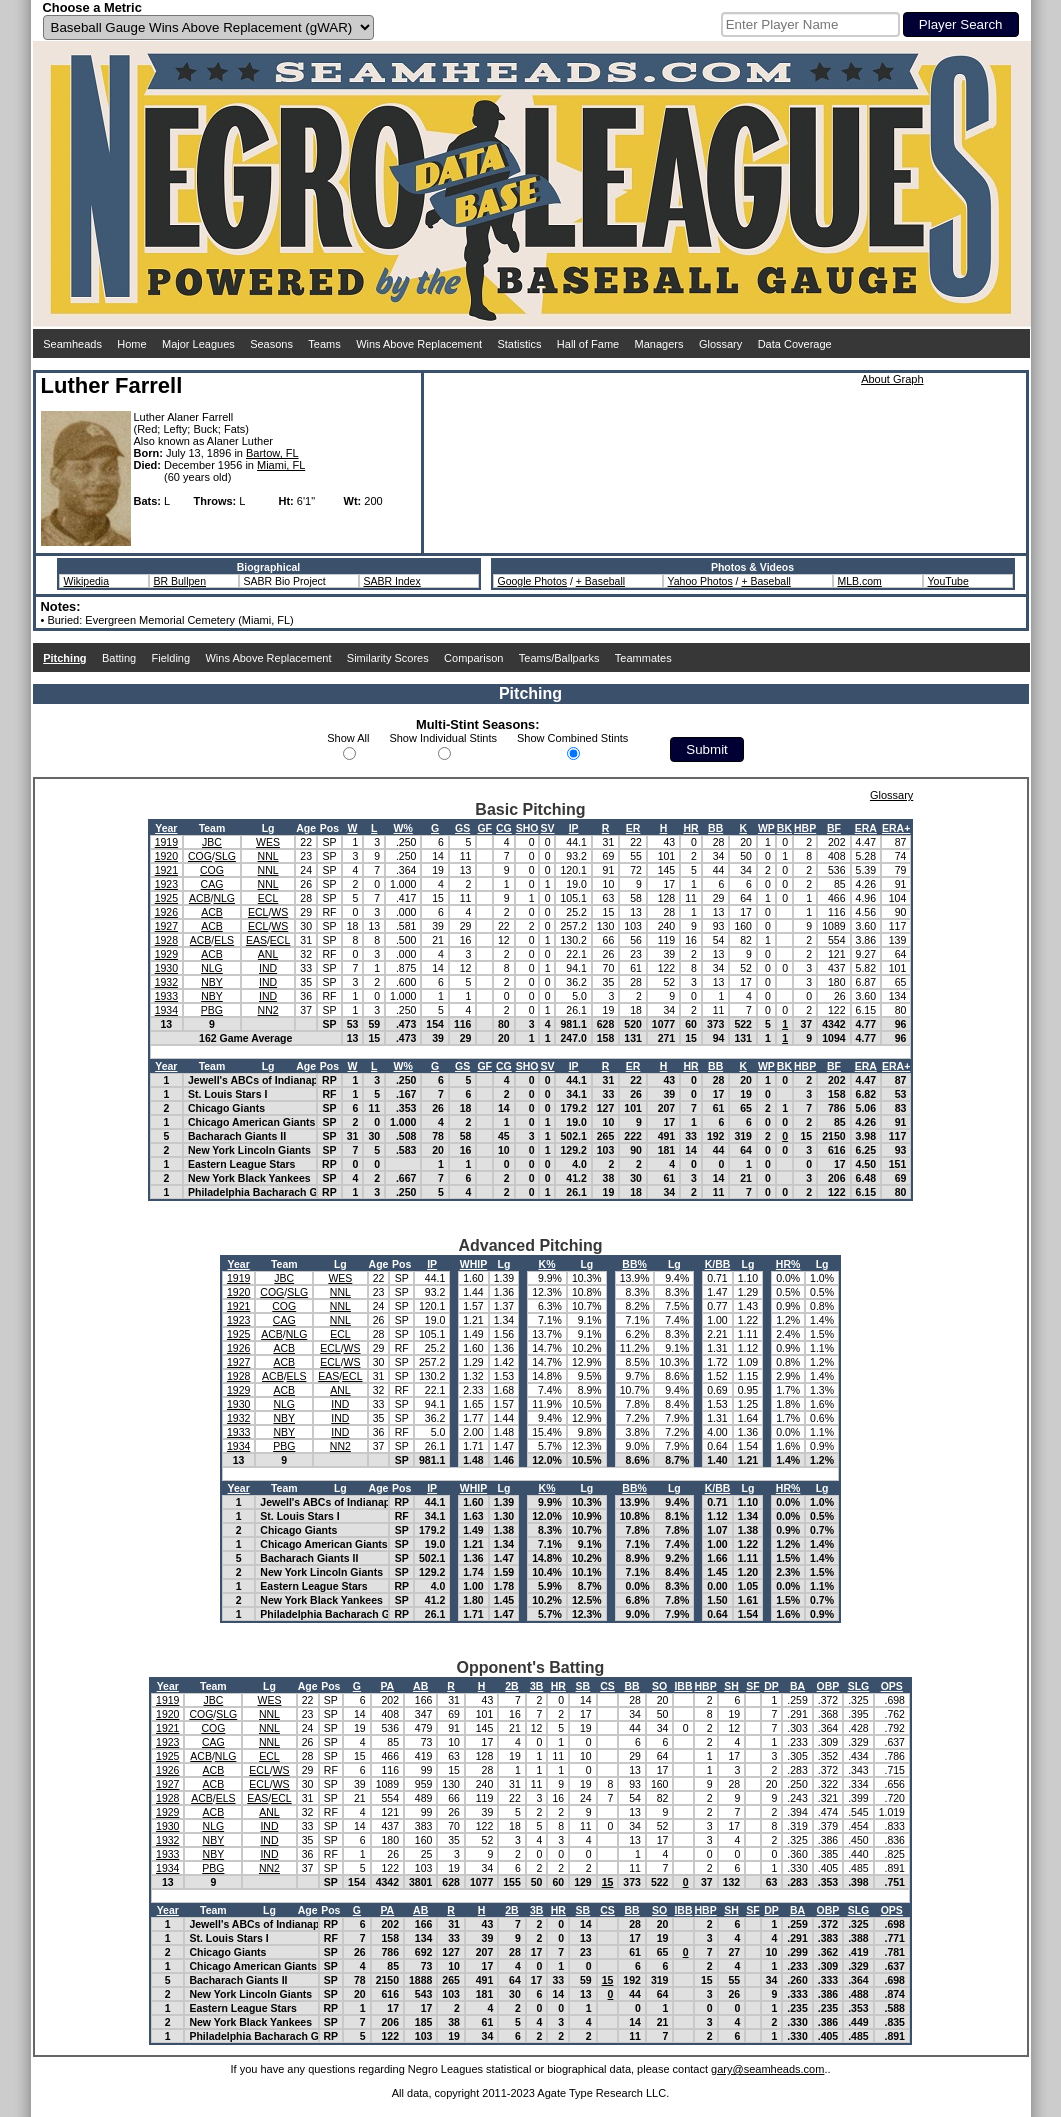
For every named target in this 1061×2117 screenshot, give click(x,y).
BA (797, 1686)
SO (659, 1686)
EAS (256, 940)
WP (766, 828)
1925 (166, 898)
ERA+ (896, 828)
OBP (828, 1686)
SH (731, 1686)
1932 (166, 982)
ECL (268, 898)
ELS (224, 940)
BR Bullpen (180, 581)
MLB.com (860, 581)
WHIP (473, 1264)
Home (131, 344)
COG (200, 856)
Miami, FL (281, 465)
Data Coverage (795, 344)
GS (462, 828)
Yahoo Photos (700, 581)
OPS (892, 1686)
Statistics (519, 344)
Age (306, 828)
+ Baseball (600, 581)
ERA (866, 828)
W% (403, 828)
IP (574, 828)
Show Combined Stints (572, 738)
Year (166, 828)
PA (387, 1686)
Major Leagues (198, 344)
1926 (166, 912)
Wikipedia (87, 581)
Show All (348, 738)
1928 (166, 940)
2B (511, 1686)
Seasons (271, 344)
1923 (166, 884)
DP (771, 1686)
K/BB (718, 1264)
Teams (324, 344)
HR (690, 828)
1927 (166, 926)
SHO (527, 828)
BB (715, 828)
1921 (166, 870)
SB (583, 1686)
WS (279, 912)
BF (834, 828)
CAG (212, 884)
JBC (212, 842)
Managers (659, 344)
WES (268, 842)
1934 (166, 1010)
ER (633, 828)
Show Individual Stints (443, 738)
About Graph (892, 379)
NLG (224, 898)
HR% (788, 1264)
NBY (212, 982)
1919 (166, 842)
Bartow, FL (272, 453)
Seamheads (72, 344)
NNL (268, 856)
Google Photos (532, 581)
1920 (166, 856)
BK (784, 828)
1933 (166, 996)
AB (420, 1686)
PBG (212, 1010)
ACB (200, 898)
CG (504, 828)
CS (607, 1686)
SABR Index (392, 581)
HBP (805, 828)
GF (484, 828)
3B (536, 1686)
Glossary (720, 344)
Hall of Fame (588, 344)
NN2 (268, 1010)
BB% (634, 1264)
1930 (166, 968)
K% (547, 1264)
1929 (166, 954)
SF (752, 1686)
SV (547, 828)
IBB (683, 1686)
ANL (268, 954)
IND (268, 968)
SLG (225, 856)
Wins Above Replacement (419, 344)
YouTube (948, 581)
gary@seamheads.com (767, 2069)
